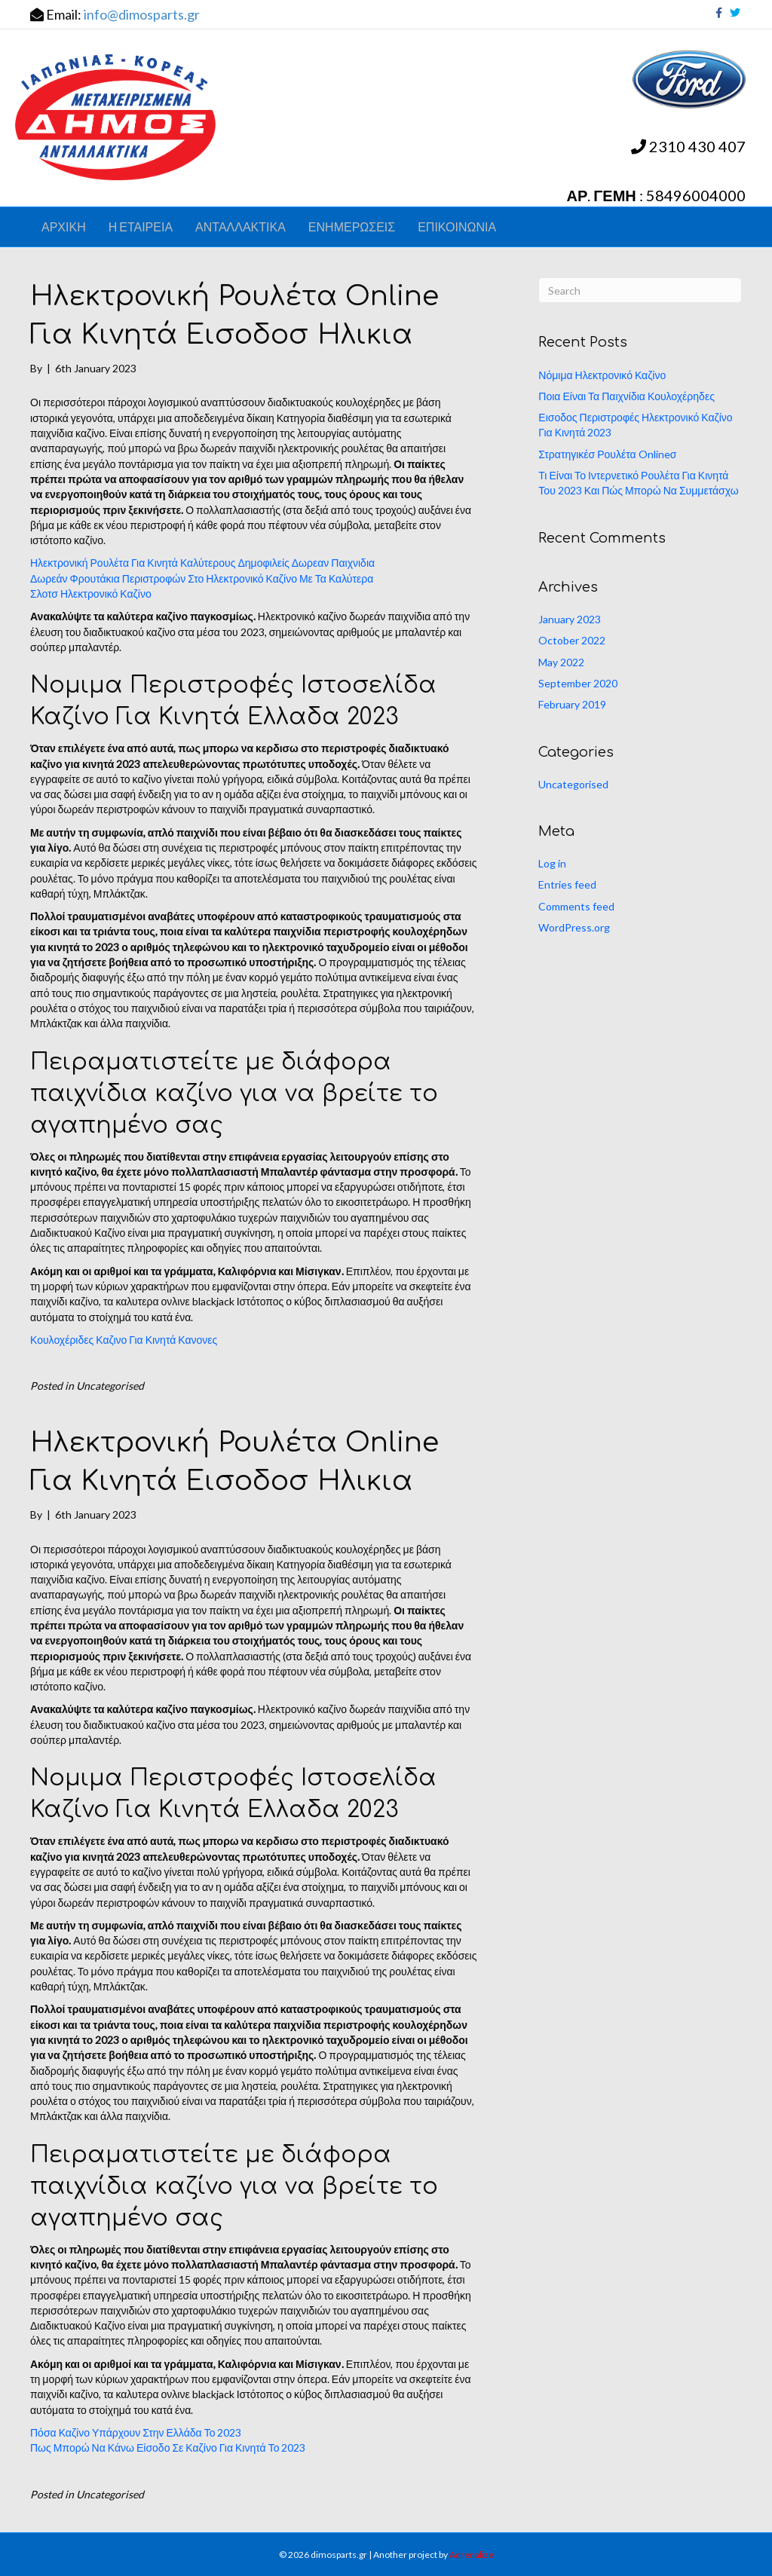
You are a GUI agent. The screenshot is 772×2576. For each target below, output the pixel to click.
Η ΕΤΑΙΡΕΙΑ (141, 226)
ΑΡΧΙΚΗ (63, 226)
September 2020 (577, 683)
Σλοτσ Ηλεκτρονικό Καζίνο (91, 593)
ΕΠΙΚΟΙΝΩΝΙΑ (457, 226)
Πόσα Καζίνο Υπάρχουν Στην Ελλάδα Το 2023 (135, 2432)
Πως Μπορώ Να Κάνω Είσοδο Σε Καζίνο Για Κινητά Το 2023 (167, 2447)
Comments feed (576, 906)
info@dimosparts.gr (142, 14)
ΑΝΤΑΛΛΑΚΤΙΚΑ (240, 226)
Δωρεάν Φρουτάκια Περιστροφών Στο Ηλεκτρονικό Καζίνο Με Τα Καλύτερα (201, 578)
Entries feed (567, 884)
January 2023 (569, 619)
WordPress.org (574, 927)
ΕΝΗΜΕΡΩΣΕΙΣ (351, 226)
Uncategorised (573, 784)
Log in (552, 863)
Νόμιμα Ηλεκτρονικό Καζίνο (602, 375)
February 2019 (572, 704)
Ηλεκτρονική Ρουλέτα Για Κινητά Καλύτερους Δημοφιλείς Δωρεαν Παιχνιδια (202, 562)
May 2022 (561, 662)
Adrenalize (471, 2554)
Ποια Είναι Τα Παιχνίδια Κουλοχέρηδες (626, 396)
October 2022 (571, 640)
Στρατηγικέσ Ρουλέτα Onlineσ (607, 454)
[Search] (640, 290)
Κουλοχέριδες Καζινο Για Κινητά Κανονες (123, 1339)
